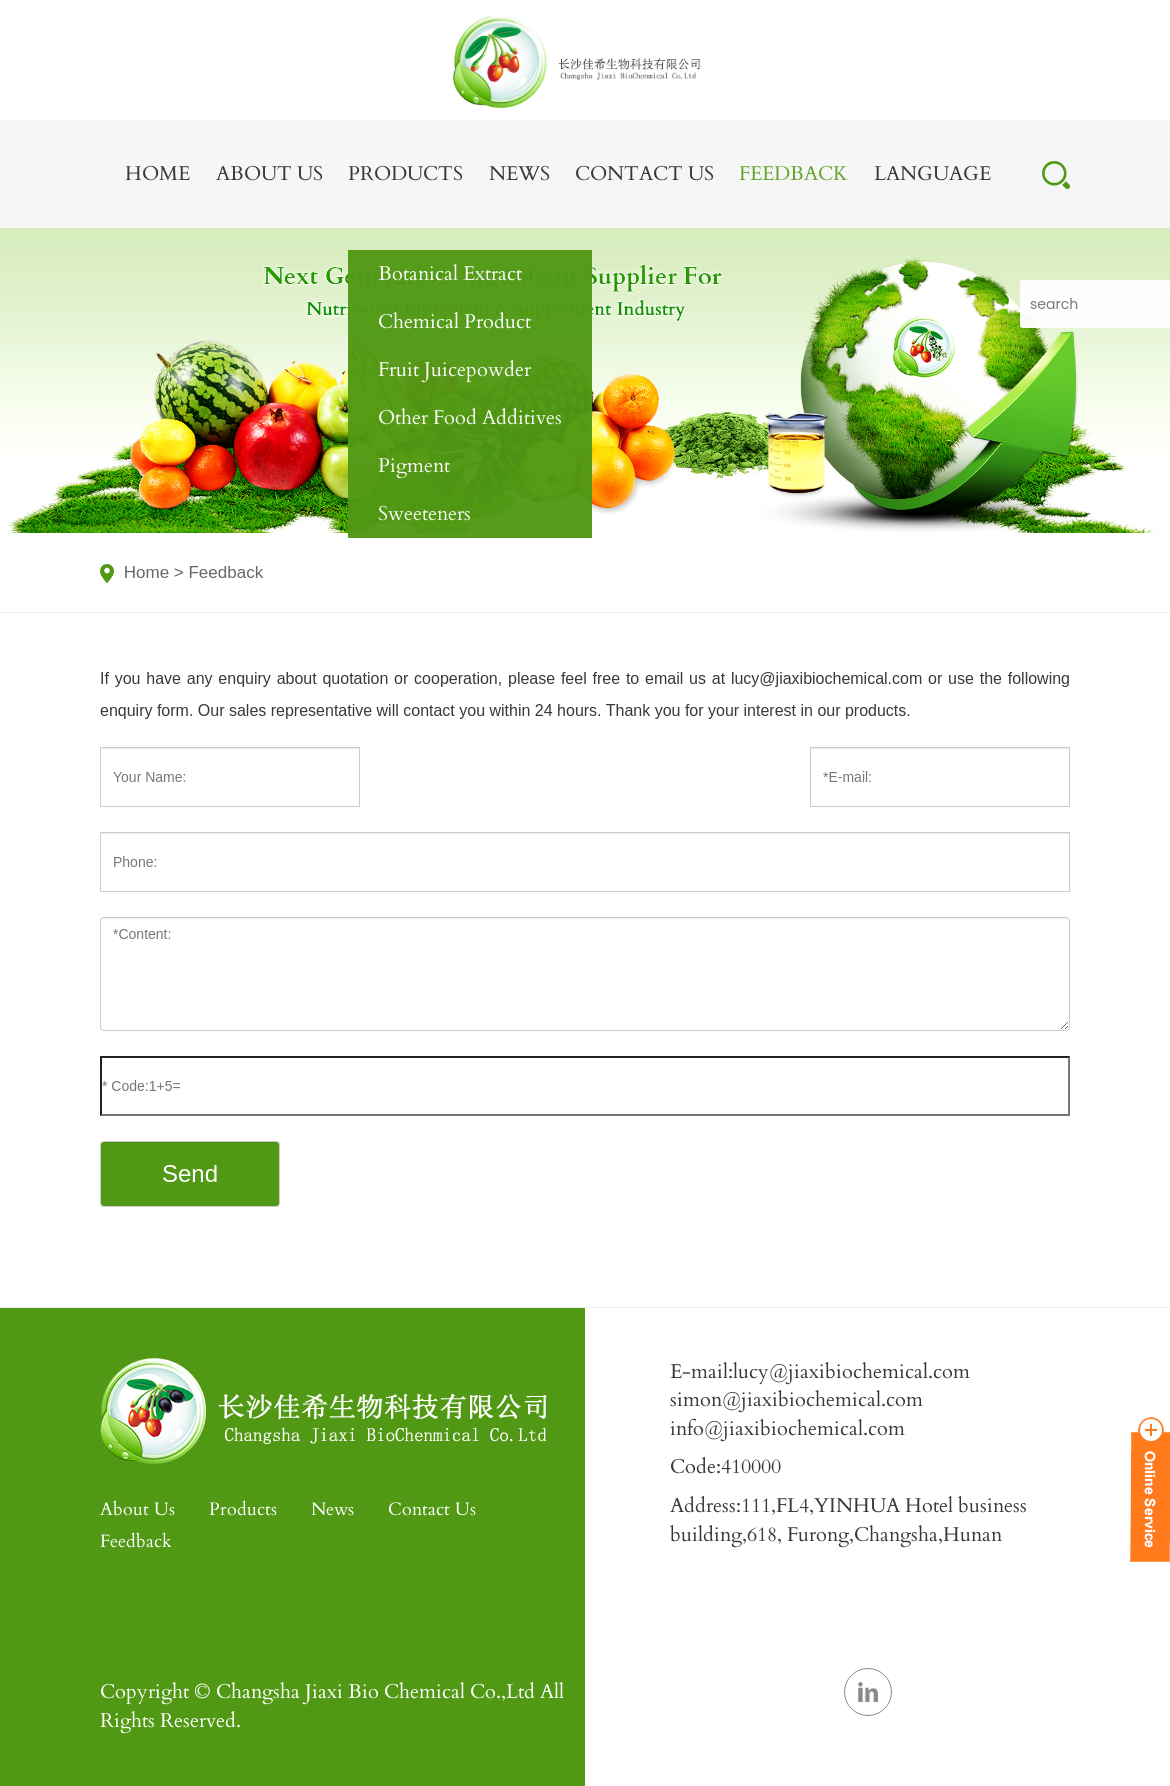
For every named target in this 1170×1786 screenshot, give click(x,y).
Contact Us (644, 173)
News (519, 173)
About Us (269, 173)
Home (157, 173)
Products (405, 173)
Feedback (793, 173)
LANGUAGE (932, 173)
